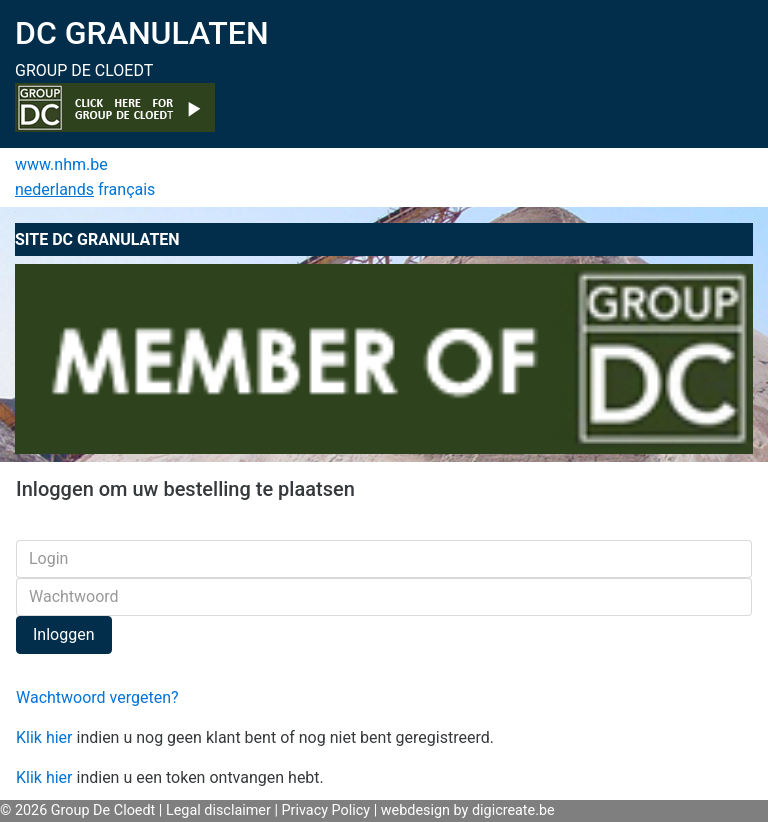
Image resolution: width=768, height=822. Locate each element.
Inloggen (64, 634)
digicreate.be (513, 810)
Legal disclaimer (218, 810)
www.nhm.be (61, 164)
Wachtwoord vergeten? (97, 697)
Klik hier (44, 737)
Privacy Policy (326, 810)
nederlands (54, 189)
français (126, 189)
